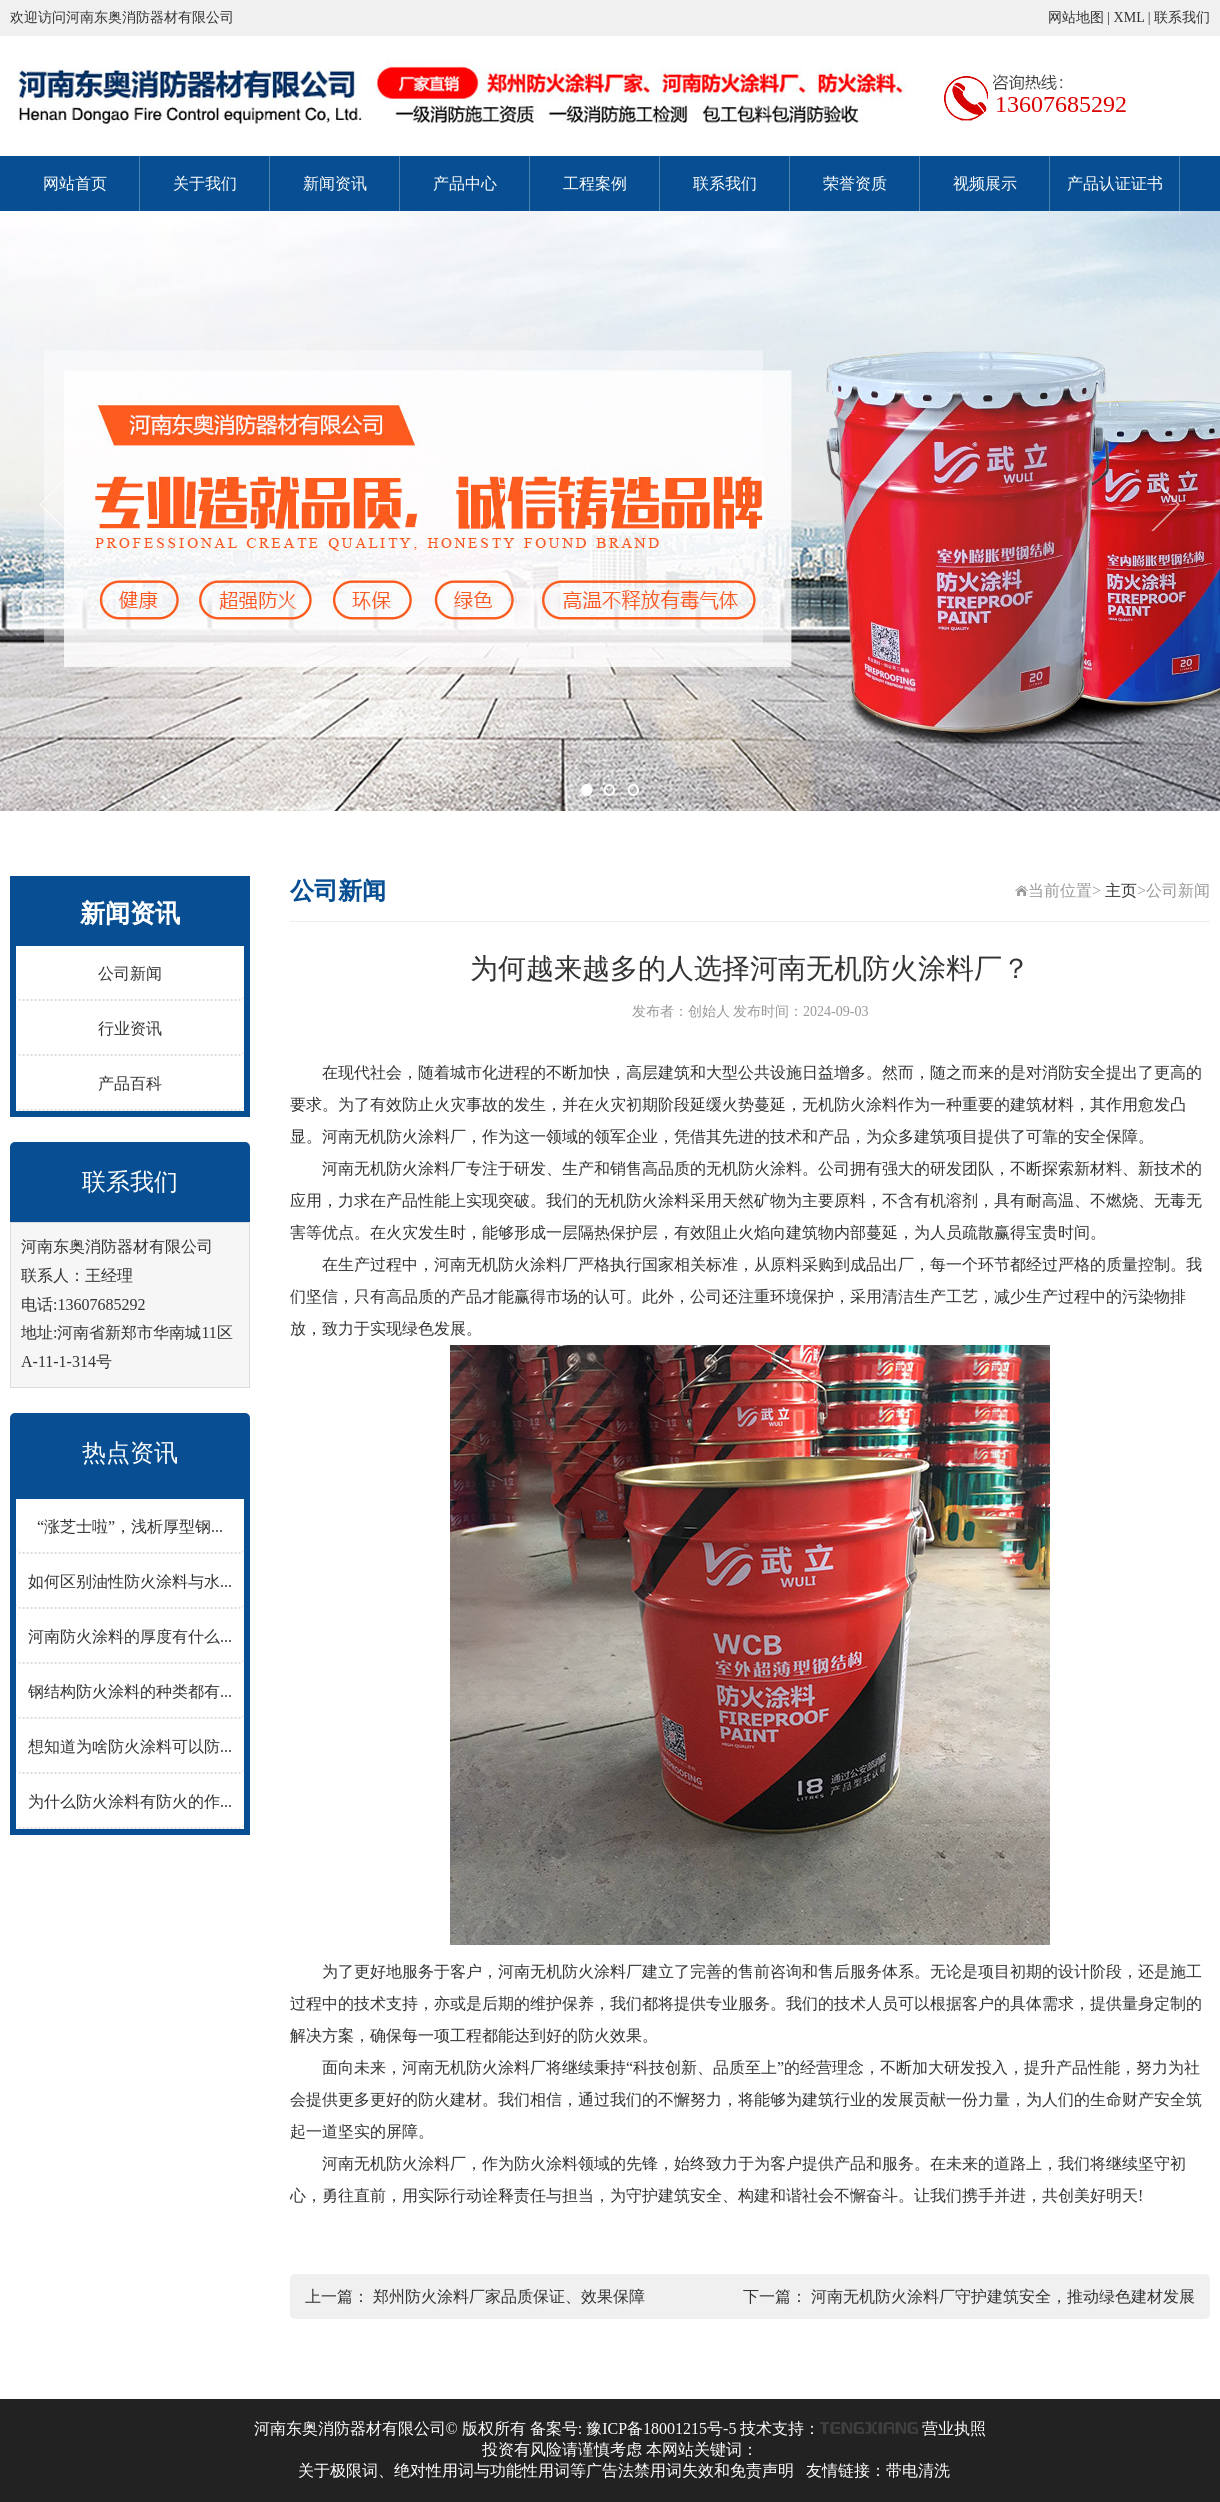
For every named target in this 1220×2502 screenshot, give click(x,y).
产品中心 (465, 183)
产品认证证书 (1115, 183)
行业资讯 (130, 1028)
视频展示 (985, 183)
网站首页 (75, 183)
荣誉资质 (855, 183)
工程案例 (595, 183)
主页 (1121, 890)
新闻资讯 (335, 183)
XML (1129, 17)
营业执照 (954, 2428)
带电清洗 (918, 2470)
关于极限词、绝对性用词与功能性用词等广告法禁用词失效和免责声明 (546, 2470)
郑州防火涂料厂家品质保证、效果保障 (509, 2296)
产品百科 (130, 1083)
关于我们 (205, 183)
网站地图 (1076, 17)
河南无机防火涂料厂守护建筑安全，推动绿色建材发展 (1003, 2296)
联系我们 (1182, 17)
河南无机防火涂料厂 (394, 1136)
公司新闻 (130, 973)
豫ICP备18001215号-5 (661, 2428)
